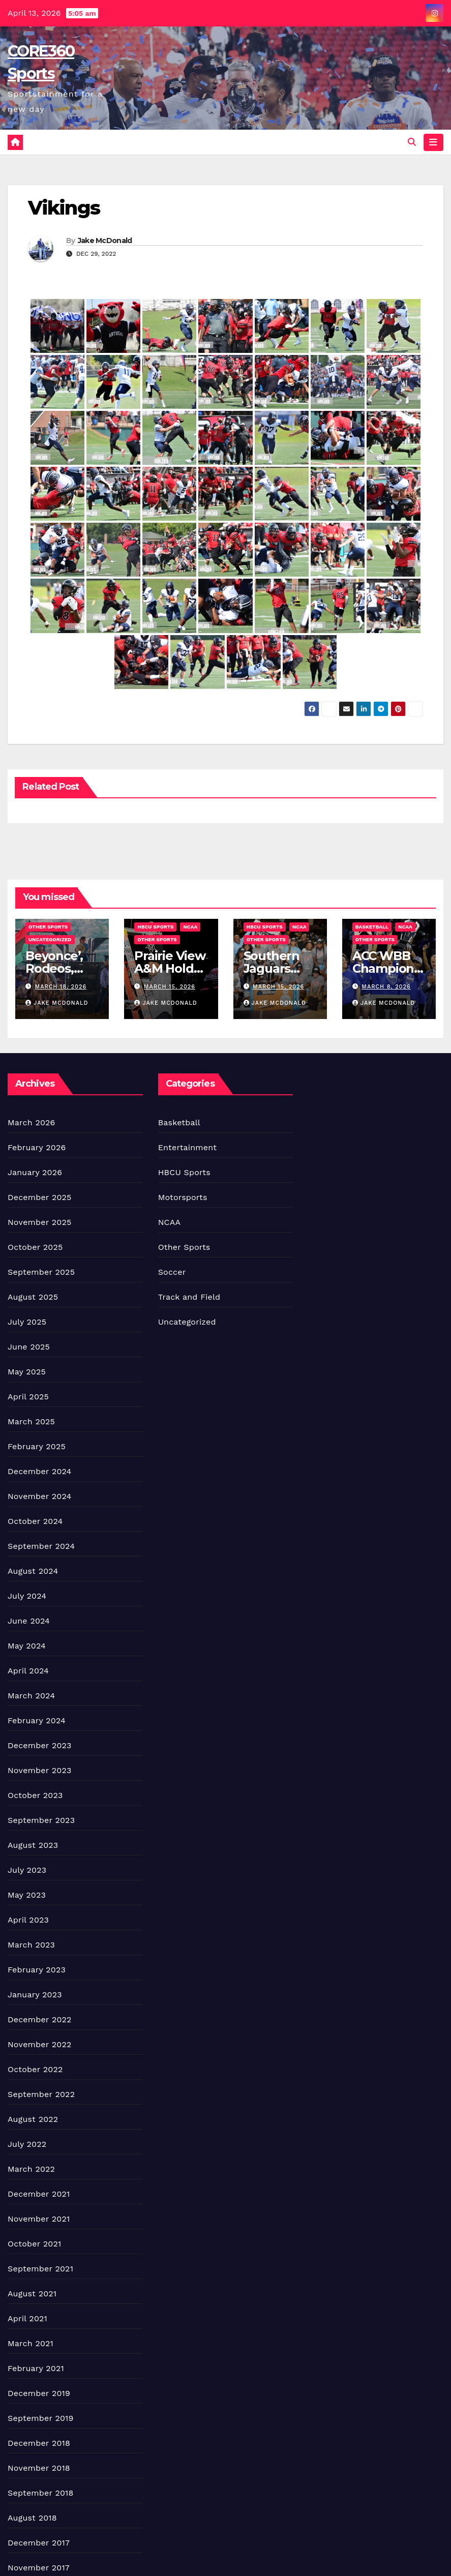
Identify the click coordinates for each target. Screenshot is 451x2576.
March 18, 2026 (61, 987)
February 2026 (37, 1147)
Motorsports (182, 1197)
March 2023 (31, 1945)
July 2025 (27, 1322)
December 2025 (40, 1197)
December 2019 (39, 2393)
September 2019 (41, 2418)
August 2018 (32, 2518)
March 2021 (30, 2343)
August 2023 (33, 1845)
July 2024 (27, 1596)
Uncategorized (50, 939)
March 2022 (31, 2169)
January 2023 (35, 1994)
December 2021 (39, 2194)
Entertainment (187, 1147)
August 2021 (32, 2293)
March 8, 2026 (386, 987)
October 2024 (35, 1521)
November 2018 (39, 2468)
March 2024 (31, 1695)
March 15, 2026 (169, 987)
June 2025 (29, 1347)
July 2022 (27, 2144)
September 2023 (41, 1820)
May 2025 (27, 1371)
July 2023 (27, 1870)
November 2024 (39, 1496)
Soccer (172, 1272)
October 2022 (35, 2069)
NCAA (190, 927)
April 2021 (27, 2318)
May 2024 (27, 1646)
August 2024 (33, 1571)
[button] (412, 142)
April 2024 (28, 1670)
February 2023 (37, 1969)
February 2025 (37, 1446)
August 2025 (33, 1297)
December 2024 (40, 1471)
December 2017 (39, 2543)
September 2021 (40, 2268)
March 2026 (31, 1122)
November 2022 (39, 2044)
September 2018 (41, 2493)
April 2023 (28, 1920)
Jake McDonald (105, 240)
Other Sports (48, 927)
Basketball (371, 927)
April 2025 (28, 1396)
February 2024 (37, 1720)
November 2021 (39, 2219)
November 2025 (39, 1222)
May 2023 (27, 1895)
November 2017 (39, 2567)
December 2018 (39, 2443)
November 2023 (39, 1770)
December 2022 (40, 2019)
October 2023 (35, 1795)
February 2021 (36, 2368)
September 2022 (41, 2094)
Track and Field (189, 1297)
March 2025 (31, 1421)
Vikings (64, 208)
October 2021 (34, 2244)
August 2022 (33, 2119)
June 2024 (29, 1621)
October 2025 (35, 1247)
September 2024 (41, 1546)
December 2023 (40, 1745)
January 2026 (35, 1172)
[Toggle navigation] (433, 142)
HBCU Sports (155, 927)
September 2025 (41, 1272)
